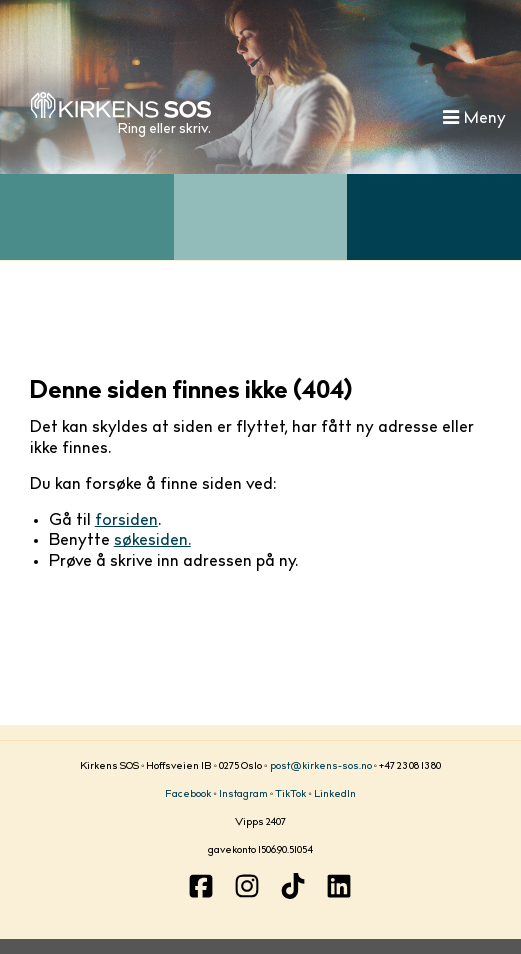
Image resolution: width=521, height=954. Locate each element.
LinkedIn (335, 795)
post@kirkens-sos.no (321, 767)
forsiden (126, 521)
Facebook (188, 795)
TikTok (290, 795)
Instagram (243, 795)
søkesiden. (152, 541)
